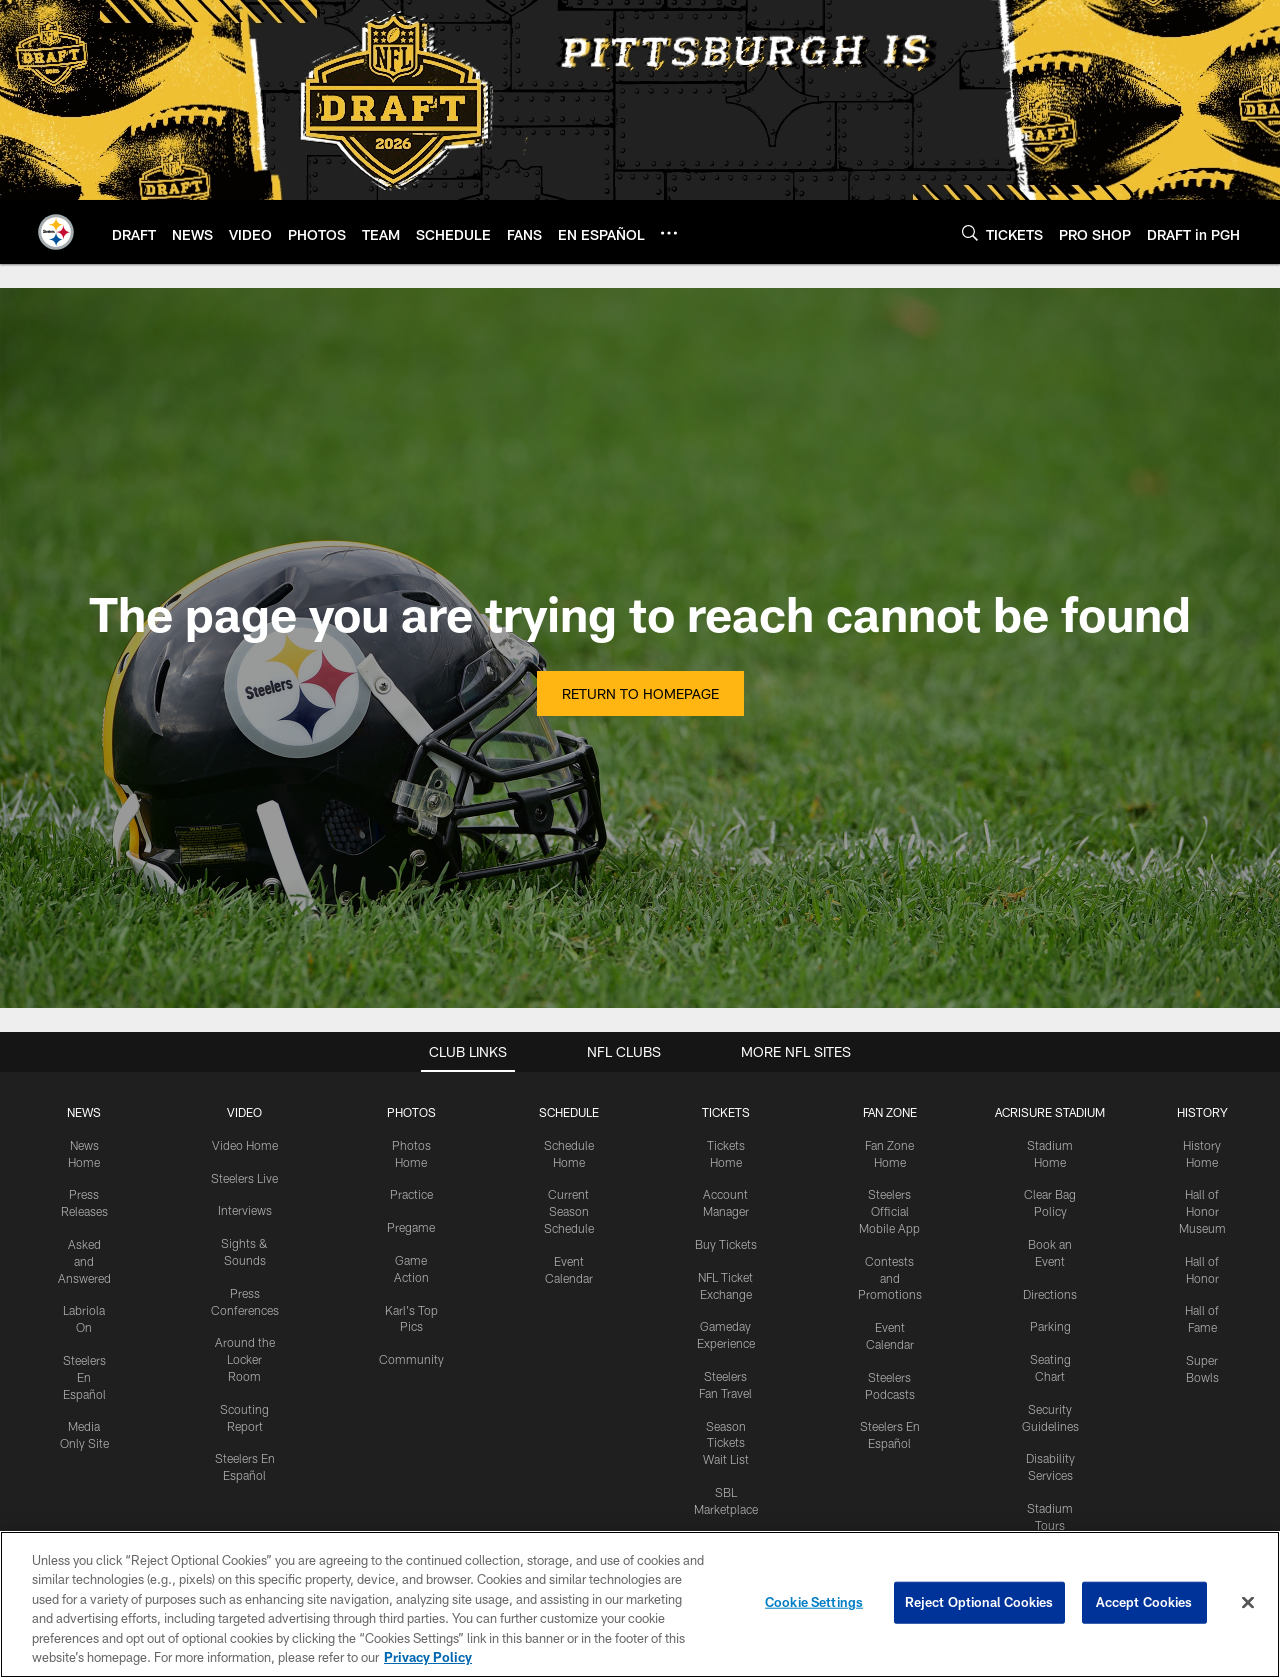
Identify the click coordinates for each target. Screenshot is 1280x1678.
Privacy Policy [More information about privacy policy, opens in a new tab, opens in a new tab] (428, 1657)
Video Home (245, 1145)
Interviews (245, 1210)
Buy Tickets (726, 1244)
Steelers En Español (84, 1377)
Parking (1050, 1326)
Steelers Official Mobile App (889, 1211)
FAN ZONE (890, 1112)
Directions (1050, 1294)
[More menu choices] (669, 233)
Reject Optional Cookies (979, 1602)
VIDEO (244, 1112)
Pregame (411, 1227)
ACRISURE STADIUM (1050, 1112)
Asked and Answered (84, 1261)
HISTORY (1202, 1112)
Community (411, 1359)
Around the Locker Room (245, 1359)
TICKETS (726, 1112)
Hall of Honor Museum (1202, 1211)
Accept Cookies (1144, 1602)
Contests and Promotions (890, 1278)
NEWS (84, 1112)
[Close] (1248, 1603)
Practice (411, 1194)
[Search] (970, 232)
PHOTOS (411, 1112)
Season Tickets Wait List (726, 1443)
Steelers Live (244, 1178)
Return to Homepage (640, 693)
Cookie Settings (814, 1602)
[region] (640, 1604)
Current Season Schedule (569, 1211)
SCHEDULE (569, 1112)
